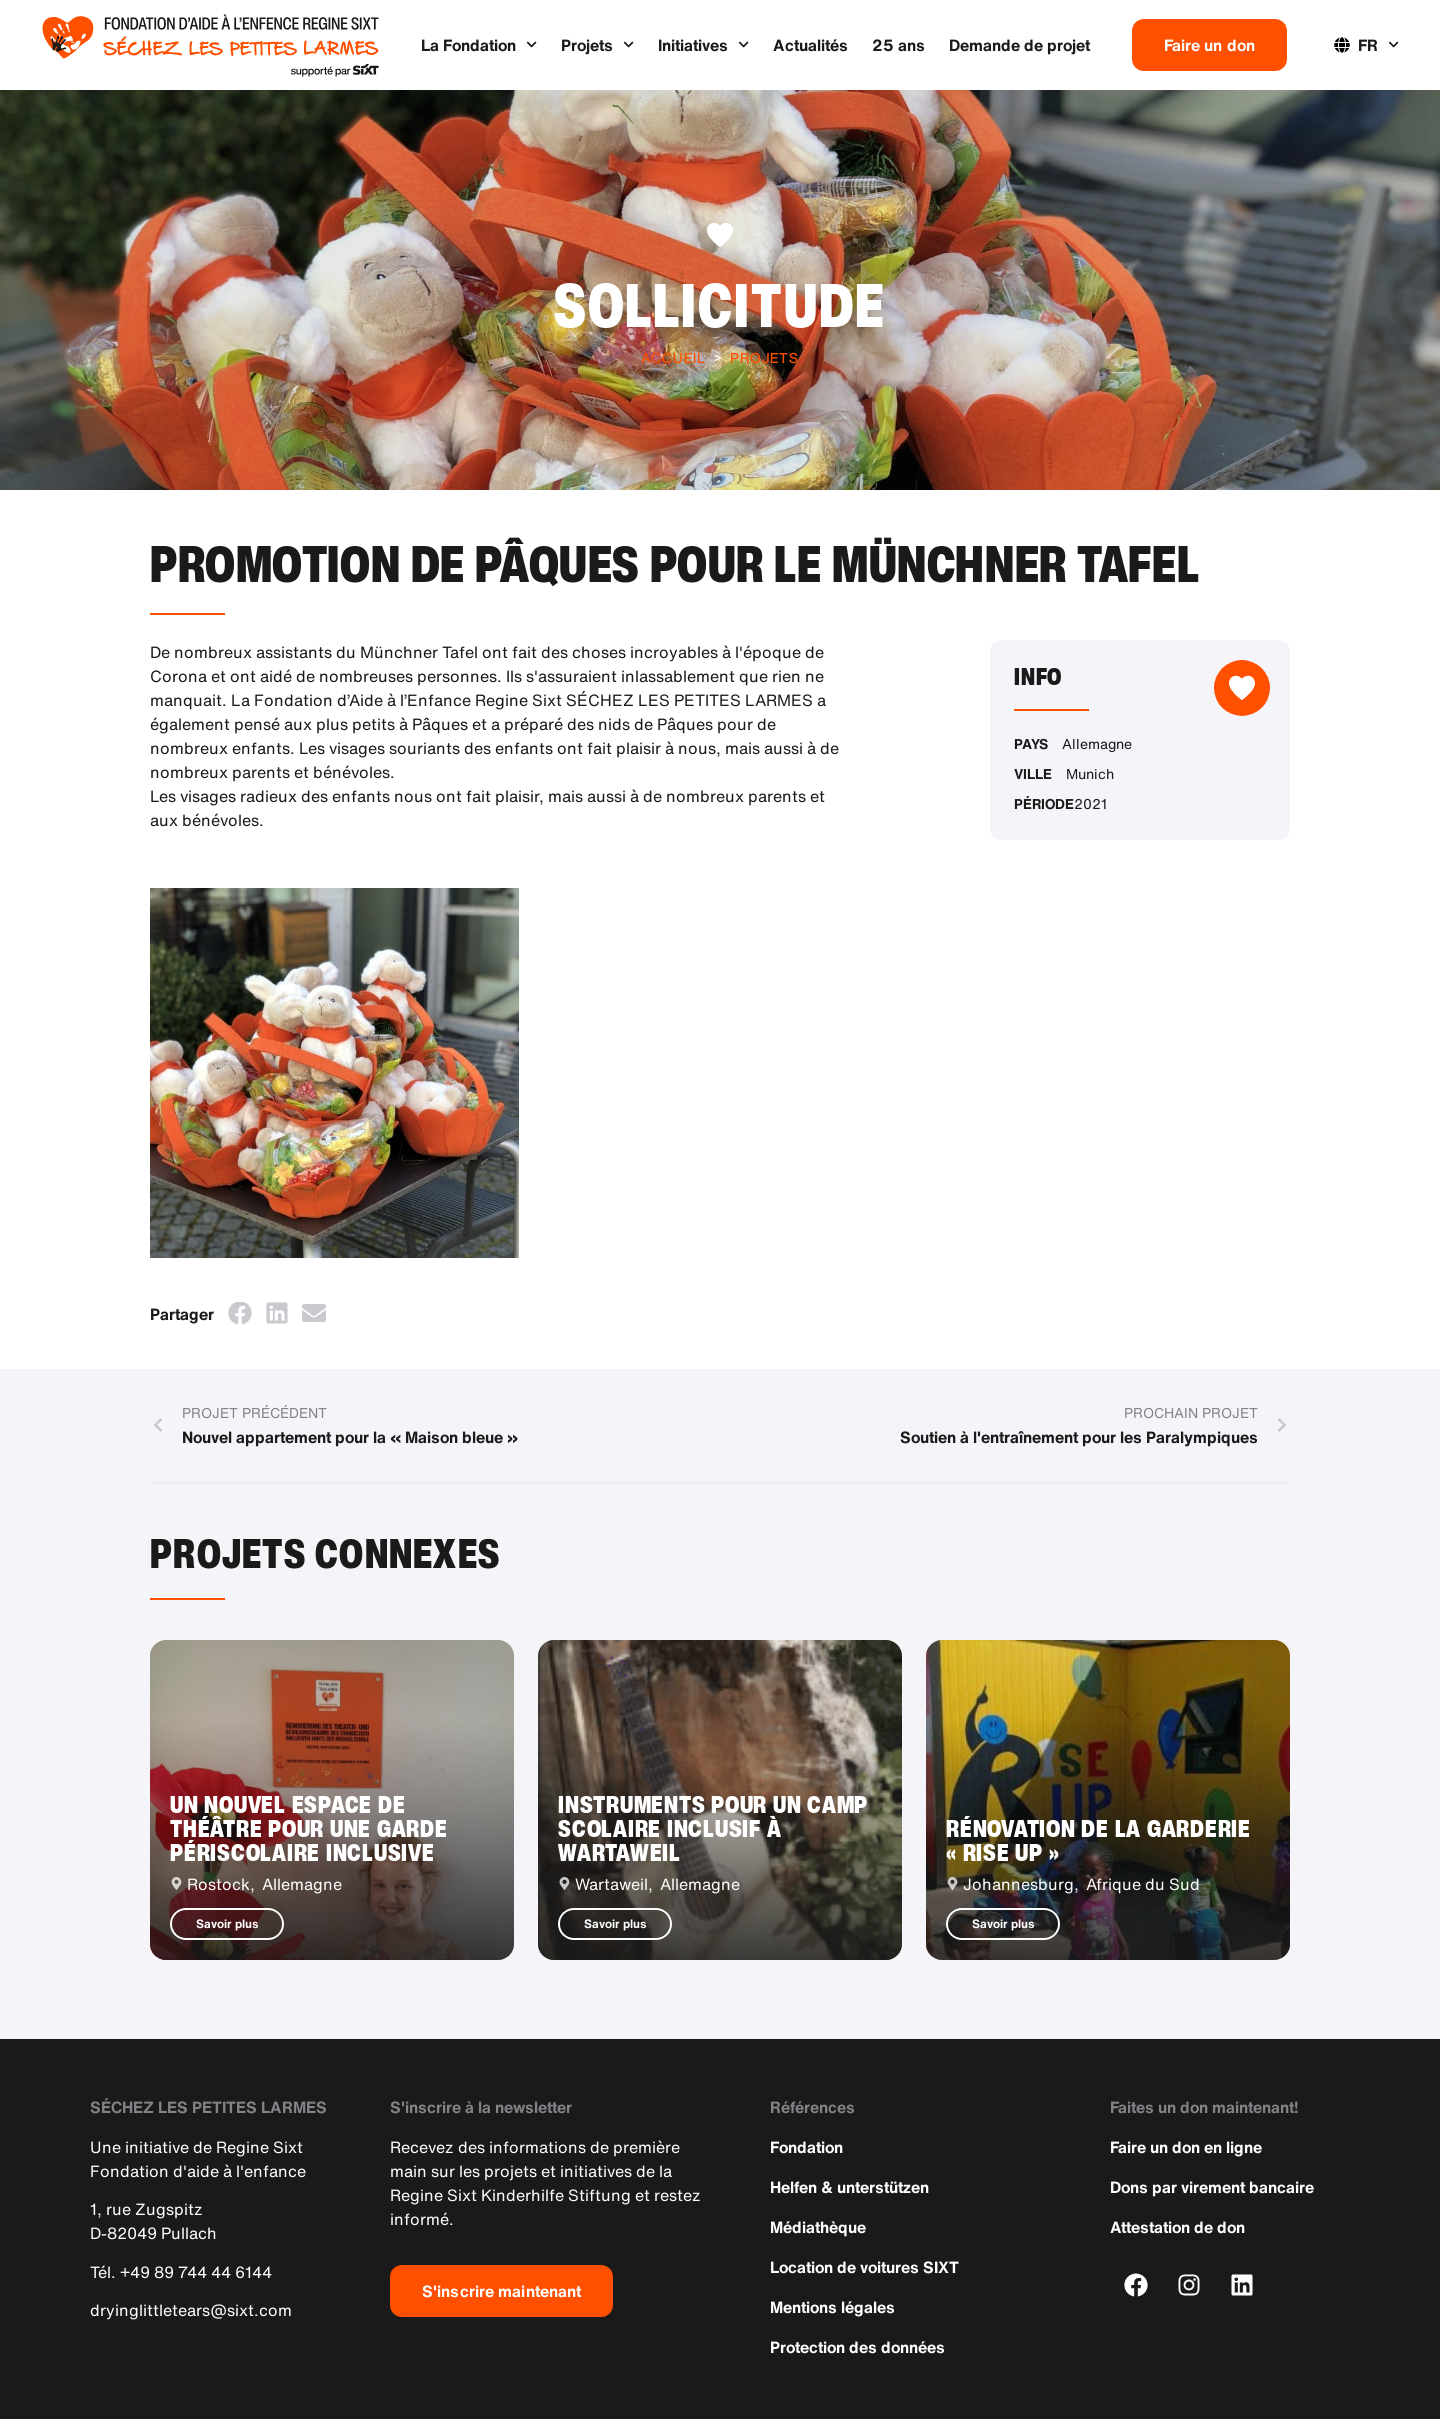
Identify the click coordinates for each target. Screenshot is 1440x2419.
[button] (239, 1313)
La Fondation (479, 44)
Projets (597, 44)
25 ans (898, 45)
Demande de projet (1019, 45)
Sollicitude (720, 304)
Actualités (810, 45)
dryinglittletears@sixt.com (191, 2310)
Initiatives (703, 44)
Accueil (673, 357)
